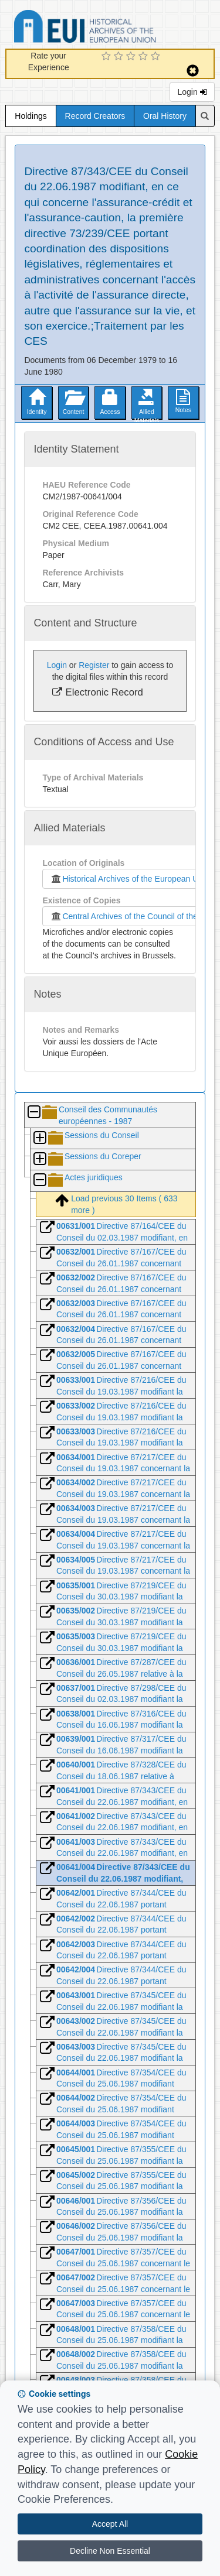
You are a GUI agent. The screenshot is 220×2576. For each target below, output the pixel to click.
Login (192, 92)
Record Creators (95, 116)
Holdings (30, 116)
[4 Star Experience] (144, 57)
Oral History (165, 116)
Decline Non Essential (110, 2551)
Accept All (110, 2524)
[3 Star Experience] (132, 57)
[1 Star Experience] (107, 57)
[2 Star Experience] (120, 57)
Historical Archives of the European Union (129, 879)
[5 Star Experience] (157, 57)
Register (94, 665)
